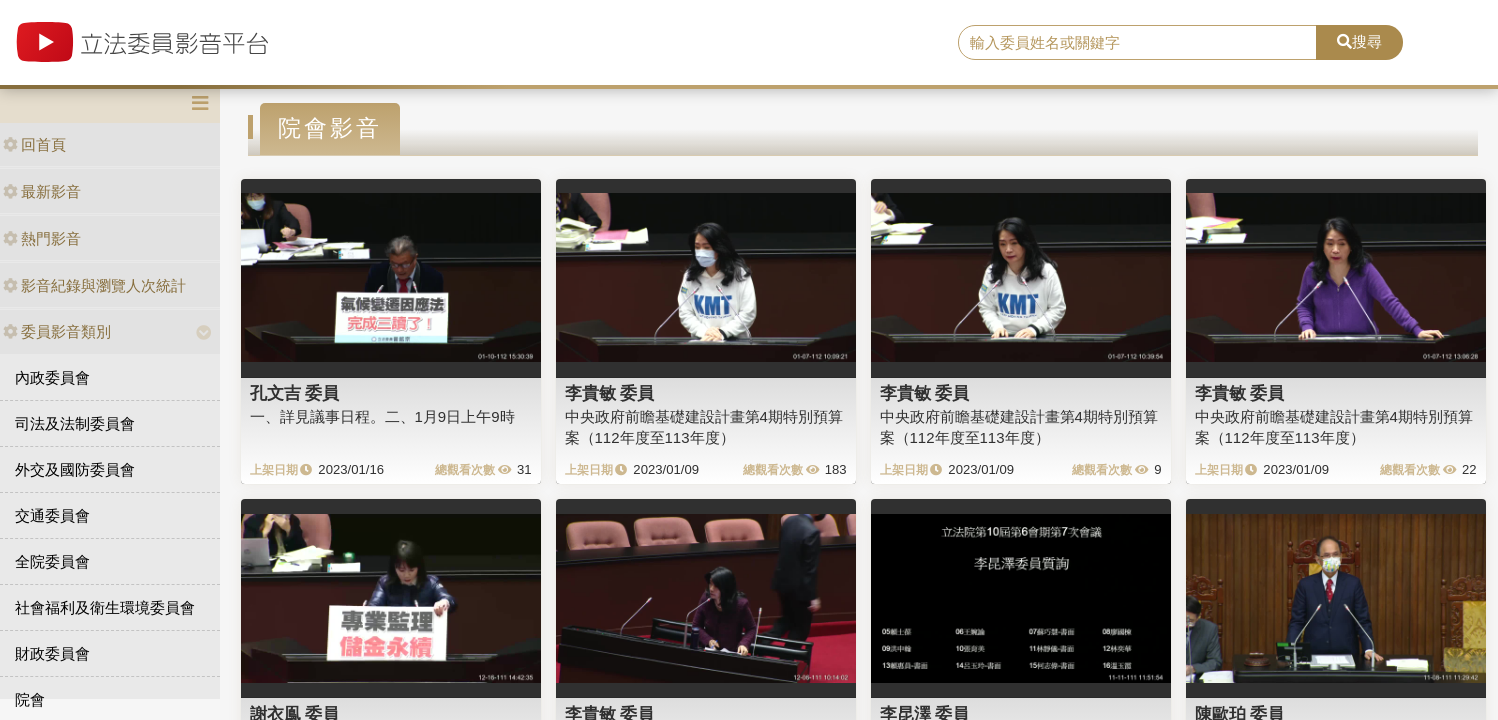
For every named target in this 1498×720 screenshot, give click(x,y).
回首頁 (34, 144)
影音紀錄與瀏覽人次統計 (94, 285)
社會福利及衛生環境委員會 (105, 607)
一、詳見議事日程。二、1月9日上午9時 (382, 416)
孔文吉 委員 (295, 393)
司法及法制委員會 (75, 423)
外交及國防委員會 (75, 469)
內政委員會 (52, 377)
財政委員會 (52, 653)
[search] (1137, 43)
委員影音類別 (57, 331)
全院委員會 (52, 561)
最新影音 (42, 191)
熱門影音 (42, 238)
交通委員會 (52, 515)
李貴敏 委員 (610, 393)
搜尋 (1359, 41)
